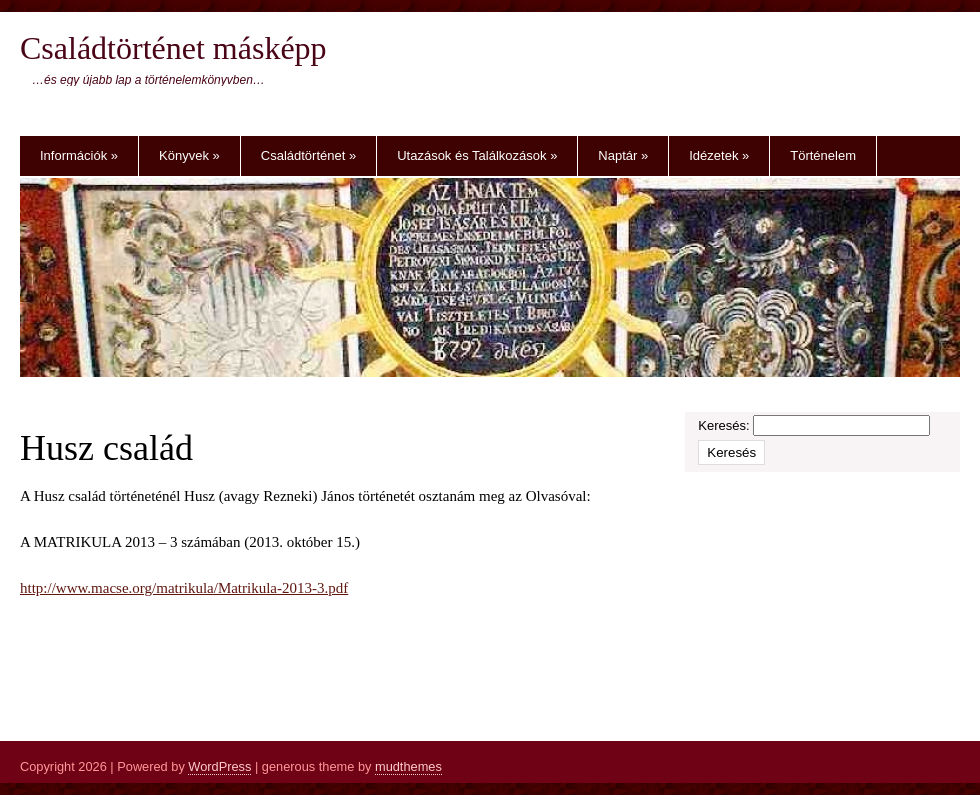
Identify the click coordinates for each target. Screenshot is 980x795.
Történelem (823, 155)
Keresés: (723, 425)
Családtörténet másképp (173, 48)
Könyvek (189, 155)
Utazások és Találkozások (477, 155)
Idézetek (719, 155)
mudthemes (408, 766)
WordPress (219, 766)
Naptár (623, 155)
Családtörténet (308, 155)
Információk (79, 155)
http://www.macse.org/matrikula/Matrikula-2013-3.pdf (184, 588)
